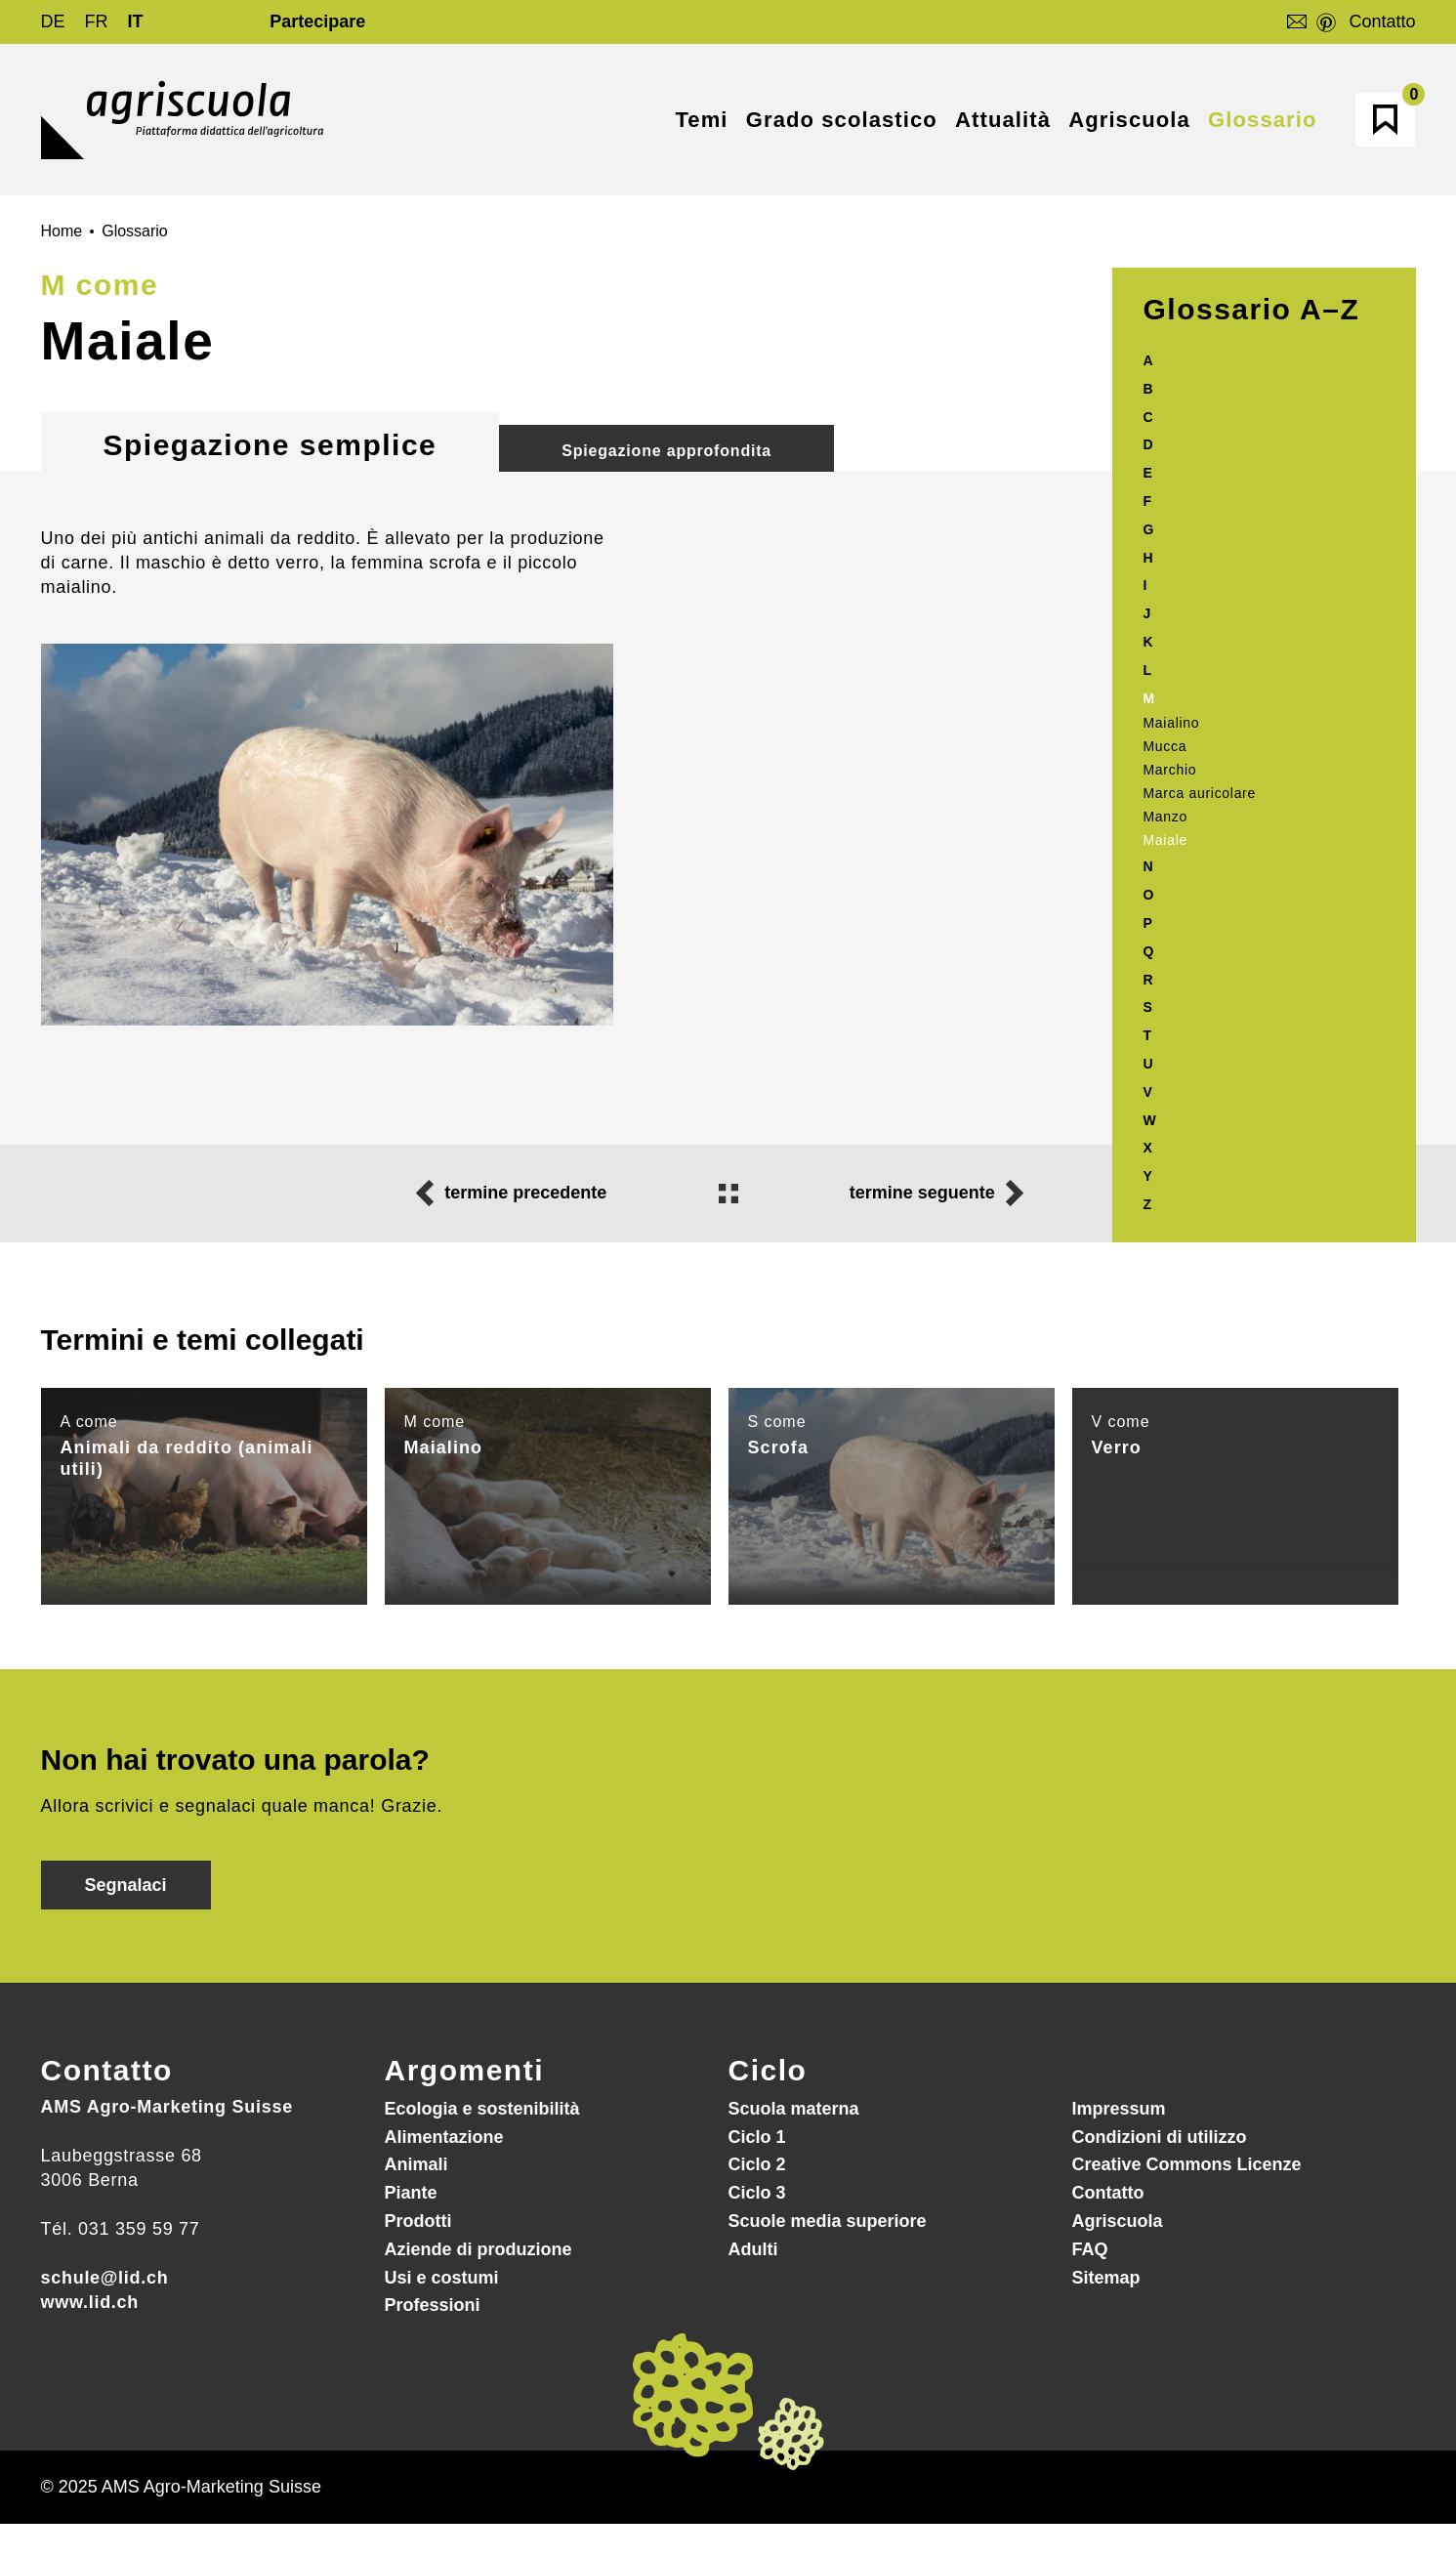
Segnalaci (126, 1885)
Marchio (1170, 769)
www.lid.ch (90, 2302)
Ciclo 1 (757, 2137)
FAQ (1090, 2249)
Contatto (1382, 21)
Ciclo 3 (757, 2192)
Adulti (753, 2249)
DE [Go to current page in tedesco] (53, 21)
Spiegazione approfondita (666, 450)
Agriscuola (1117, 2221)
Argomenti (465, 2070)
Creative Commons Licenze (1187, 2164)
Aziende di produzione (478, 2249)
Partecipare (317, 21)
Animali (416, 2164)
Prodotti (418, 2221)
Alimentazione (444, 2137)
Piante (411, 2192)
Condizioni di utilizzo (1159, 2137)
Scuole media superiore (827, 2221)
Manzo (1166, 816)
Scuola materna (793, 2108)
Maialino (1172, 723)
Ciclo (768, 2070)
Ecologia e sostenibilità (482, 2108)
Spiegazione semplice (270, 445)
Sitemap (1106, 2277)
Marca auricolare (1200, 793)
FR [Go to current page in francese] (96, 21)
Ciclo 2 (757, 2164)
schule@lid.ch (105, 2277)
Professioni (432, 2305)
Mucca (1165, 746)
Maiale (1165, 840)
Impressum (1119, 2108)
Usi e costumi (442, 2277)
